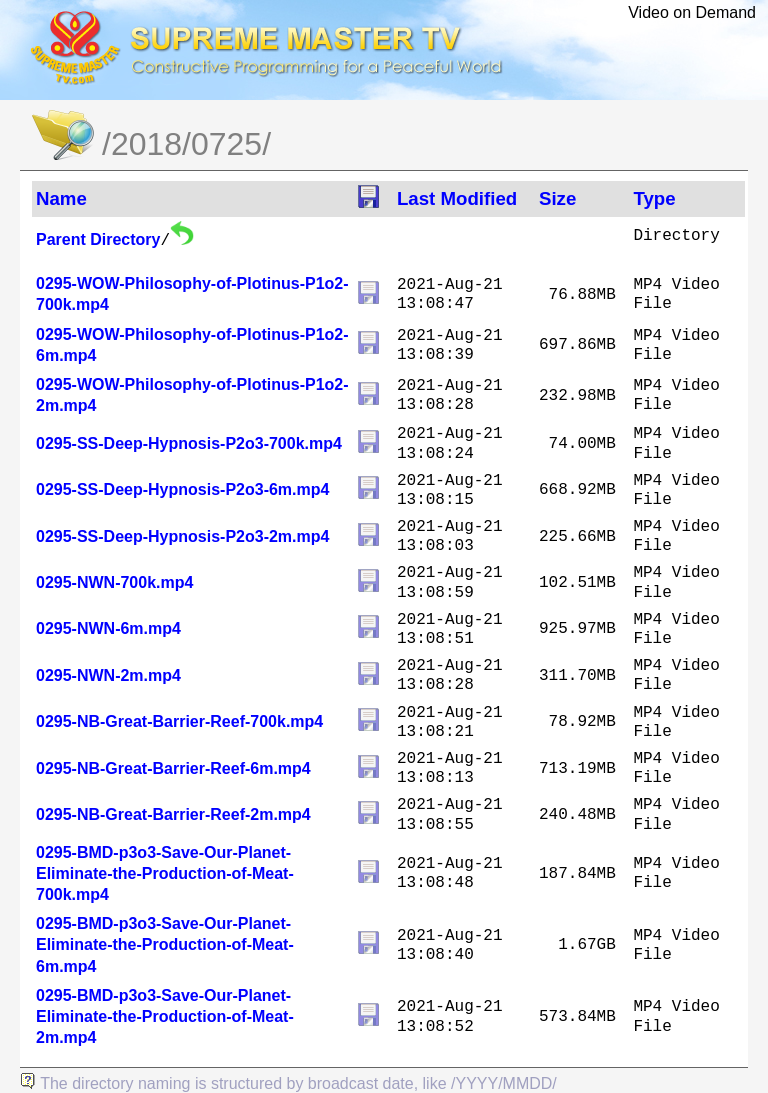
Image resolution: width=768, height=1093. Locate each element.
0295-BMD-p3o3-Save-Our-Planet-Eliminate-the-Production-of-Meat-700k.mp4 (165, 873)
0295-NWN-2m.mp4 (108, 675)
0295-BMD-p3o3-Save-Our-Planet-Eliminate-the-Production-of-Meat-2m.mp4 (165, 1016)
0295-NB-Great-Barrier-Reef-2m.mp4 (173, 814)
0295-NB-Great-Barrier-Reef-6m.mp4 (173, 768)
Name (61, 198)
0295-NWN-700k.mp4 (114, 582)
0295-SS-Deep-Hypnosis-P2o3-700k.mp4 (189, 443)
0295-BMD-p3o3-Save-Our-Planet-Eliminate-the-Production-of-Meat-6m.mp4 (165, 944)
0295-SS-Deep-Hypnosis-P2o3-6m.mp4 (182, 489)
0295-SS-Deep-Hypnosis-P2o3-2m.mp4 (182, 536)
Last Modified (457, 198)
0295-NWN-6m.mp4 (108, 628)
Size (557, 198)
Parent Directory (98, 239)
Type (654, 198)
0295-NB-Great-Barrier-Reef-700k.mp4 (179, 721)
